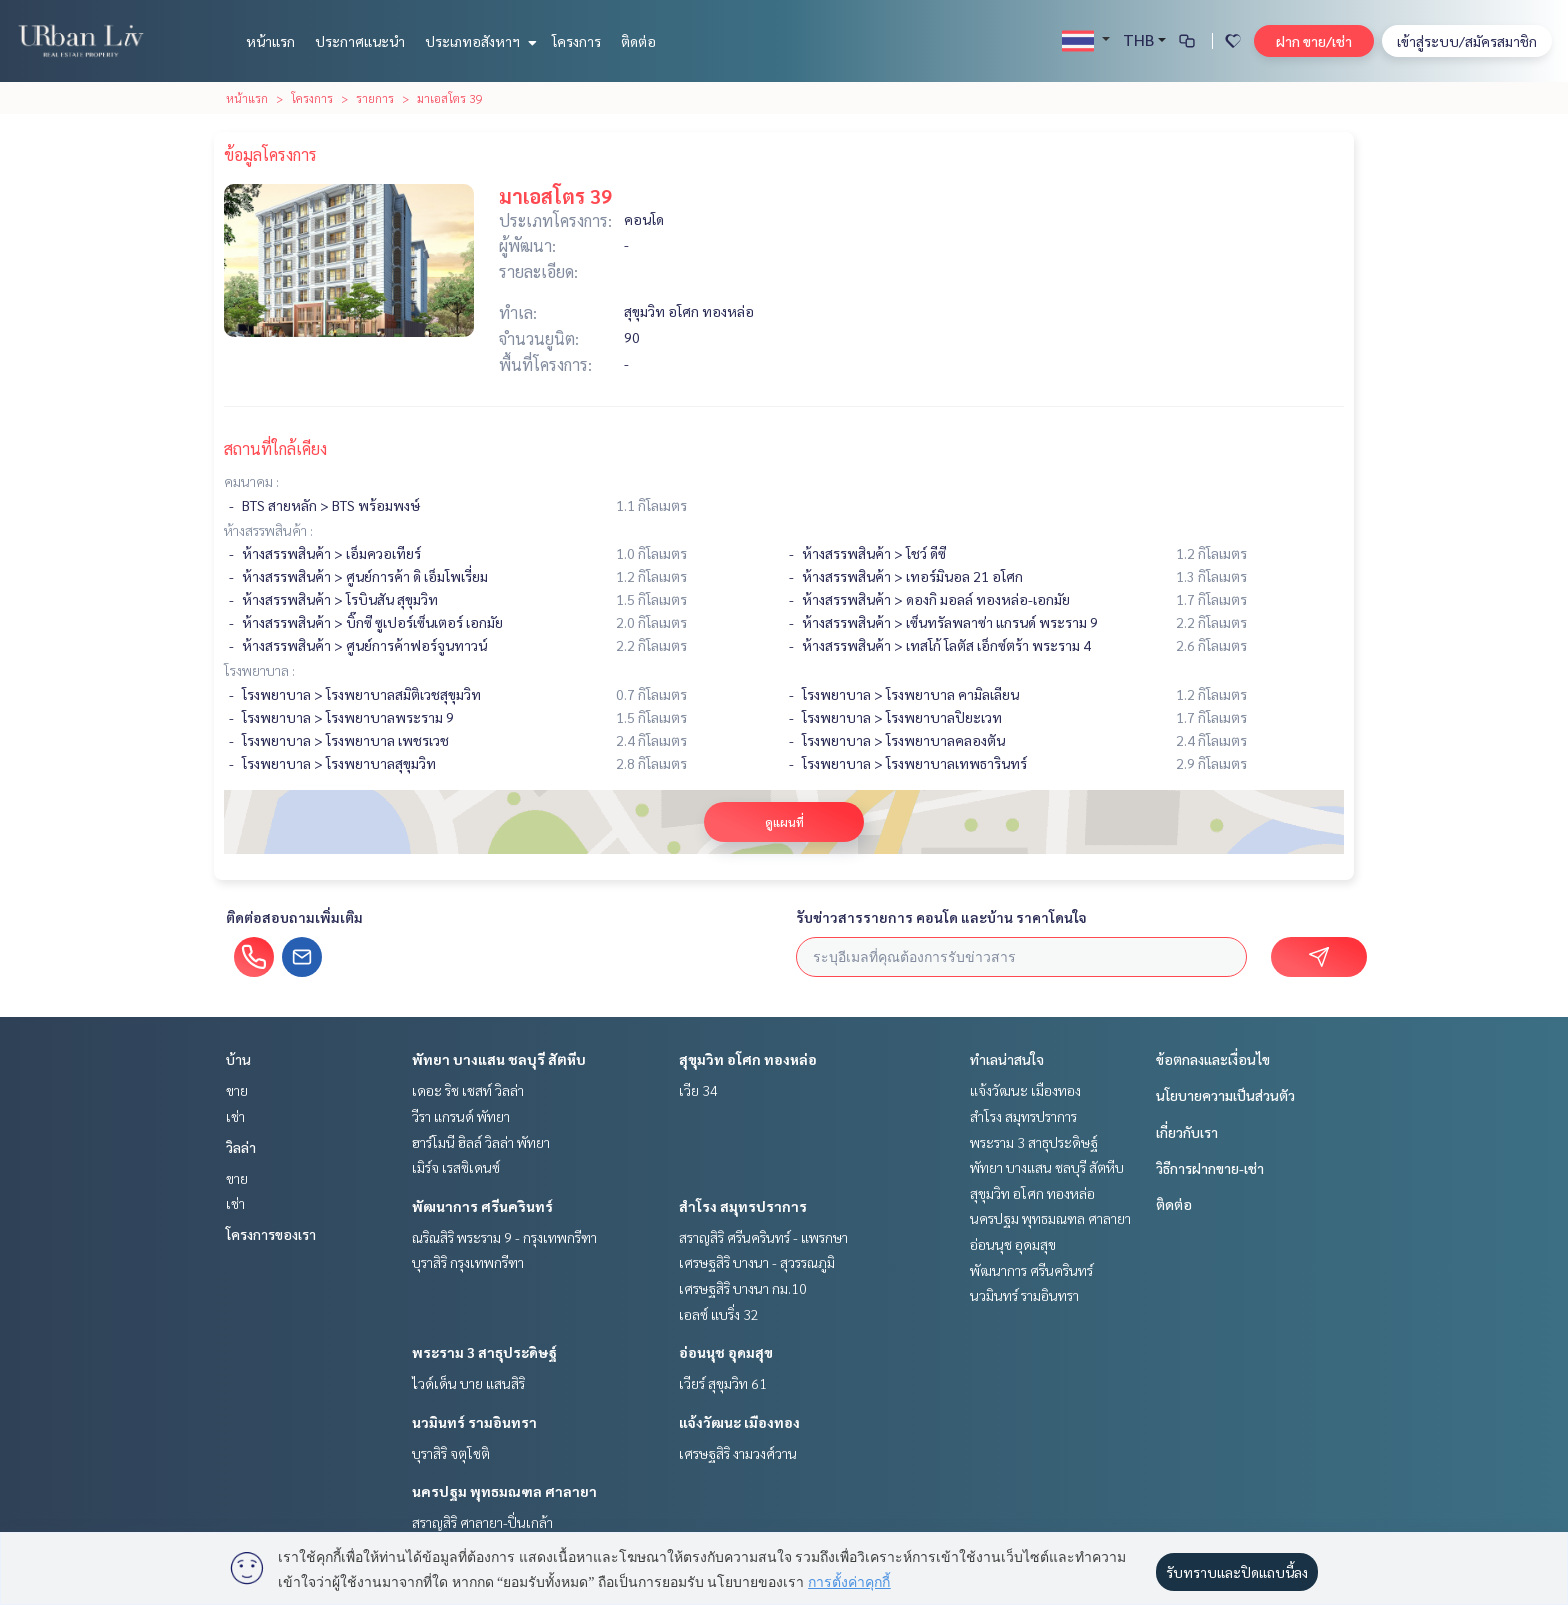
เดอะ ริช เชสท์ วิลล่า (468, 1090)
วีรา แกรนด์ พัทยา (461, 1116)
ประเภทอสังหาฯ (478, 41)
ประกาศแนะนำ (360, 41)
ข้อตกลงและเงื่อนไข (1213, 1059)
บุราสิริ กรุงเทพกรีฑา (468, 1262)
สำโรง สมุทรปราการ (743, 1206)
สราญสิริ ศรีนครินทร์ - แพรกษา (763, 1237)
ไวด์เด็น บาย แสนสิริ (468, 1383)
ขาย (237, 1090)
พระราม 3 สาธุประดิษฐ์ (484, 1352)
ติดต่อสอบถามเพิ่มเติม (294, 917)
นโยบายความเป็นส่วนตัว (1225, 1095)
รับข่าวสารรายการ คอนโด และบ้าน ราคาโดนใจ (941, 917)
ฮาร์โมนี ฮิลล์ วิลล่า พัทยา (481, 1142)
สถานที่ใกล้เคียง (275, 448)
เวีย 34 (698, 1090)
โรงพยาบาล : (259, 670)
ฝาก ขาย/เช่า (1314, 41)
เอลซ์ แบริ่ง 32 (719, 1314)
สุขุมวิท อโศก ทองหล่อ (748, 1059)
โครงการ (576, 41)
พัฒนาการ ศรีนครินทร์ (482, 1206)
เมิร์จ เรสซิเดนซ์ (456, 1167)
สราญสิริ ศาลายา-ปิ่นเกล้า (482, 1522)
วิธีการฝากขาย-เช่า (1210, 1168)
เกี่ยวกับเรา (1187, 1132)
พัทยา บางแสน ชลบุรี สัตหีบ (499, 1059)
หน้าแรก (270, 41)
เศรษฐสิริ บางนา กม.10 (743, 1288)
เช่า (235, 1116)
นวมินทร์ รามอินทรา (474, 1422)
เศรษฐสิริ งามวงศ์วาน (738, 1453)
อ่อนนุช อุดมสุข (726, 1352)
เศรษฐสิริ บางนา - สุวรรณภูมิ (757, 1262)
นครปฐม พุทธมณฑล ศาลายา (504, 1491)
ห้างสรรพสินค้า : (268, 530)
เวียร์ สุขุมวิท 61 (723, 1383)
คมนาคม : (251, 481)
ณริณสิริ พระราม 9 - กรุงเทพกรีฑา (504, 1237)
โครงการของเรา (271, 1234)
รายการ (375, 98)
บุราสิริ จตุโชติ (451, 1453)
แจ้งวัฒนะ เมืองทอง (739, 1422)
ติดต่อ (638, 41)
